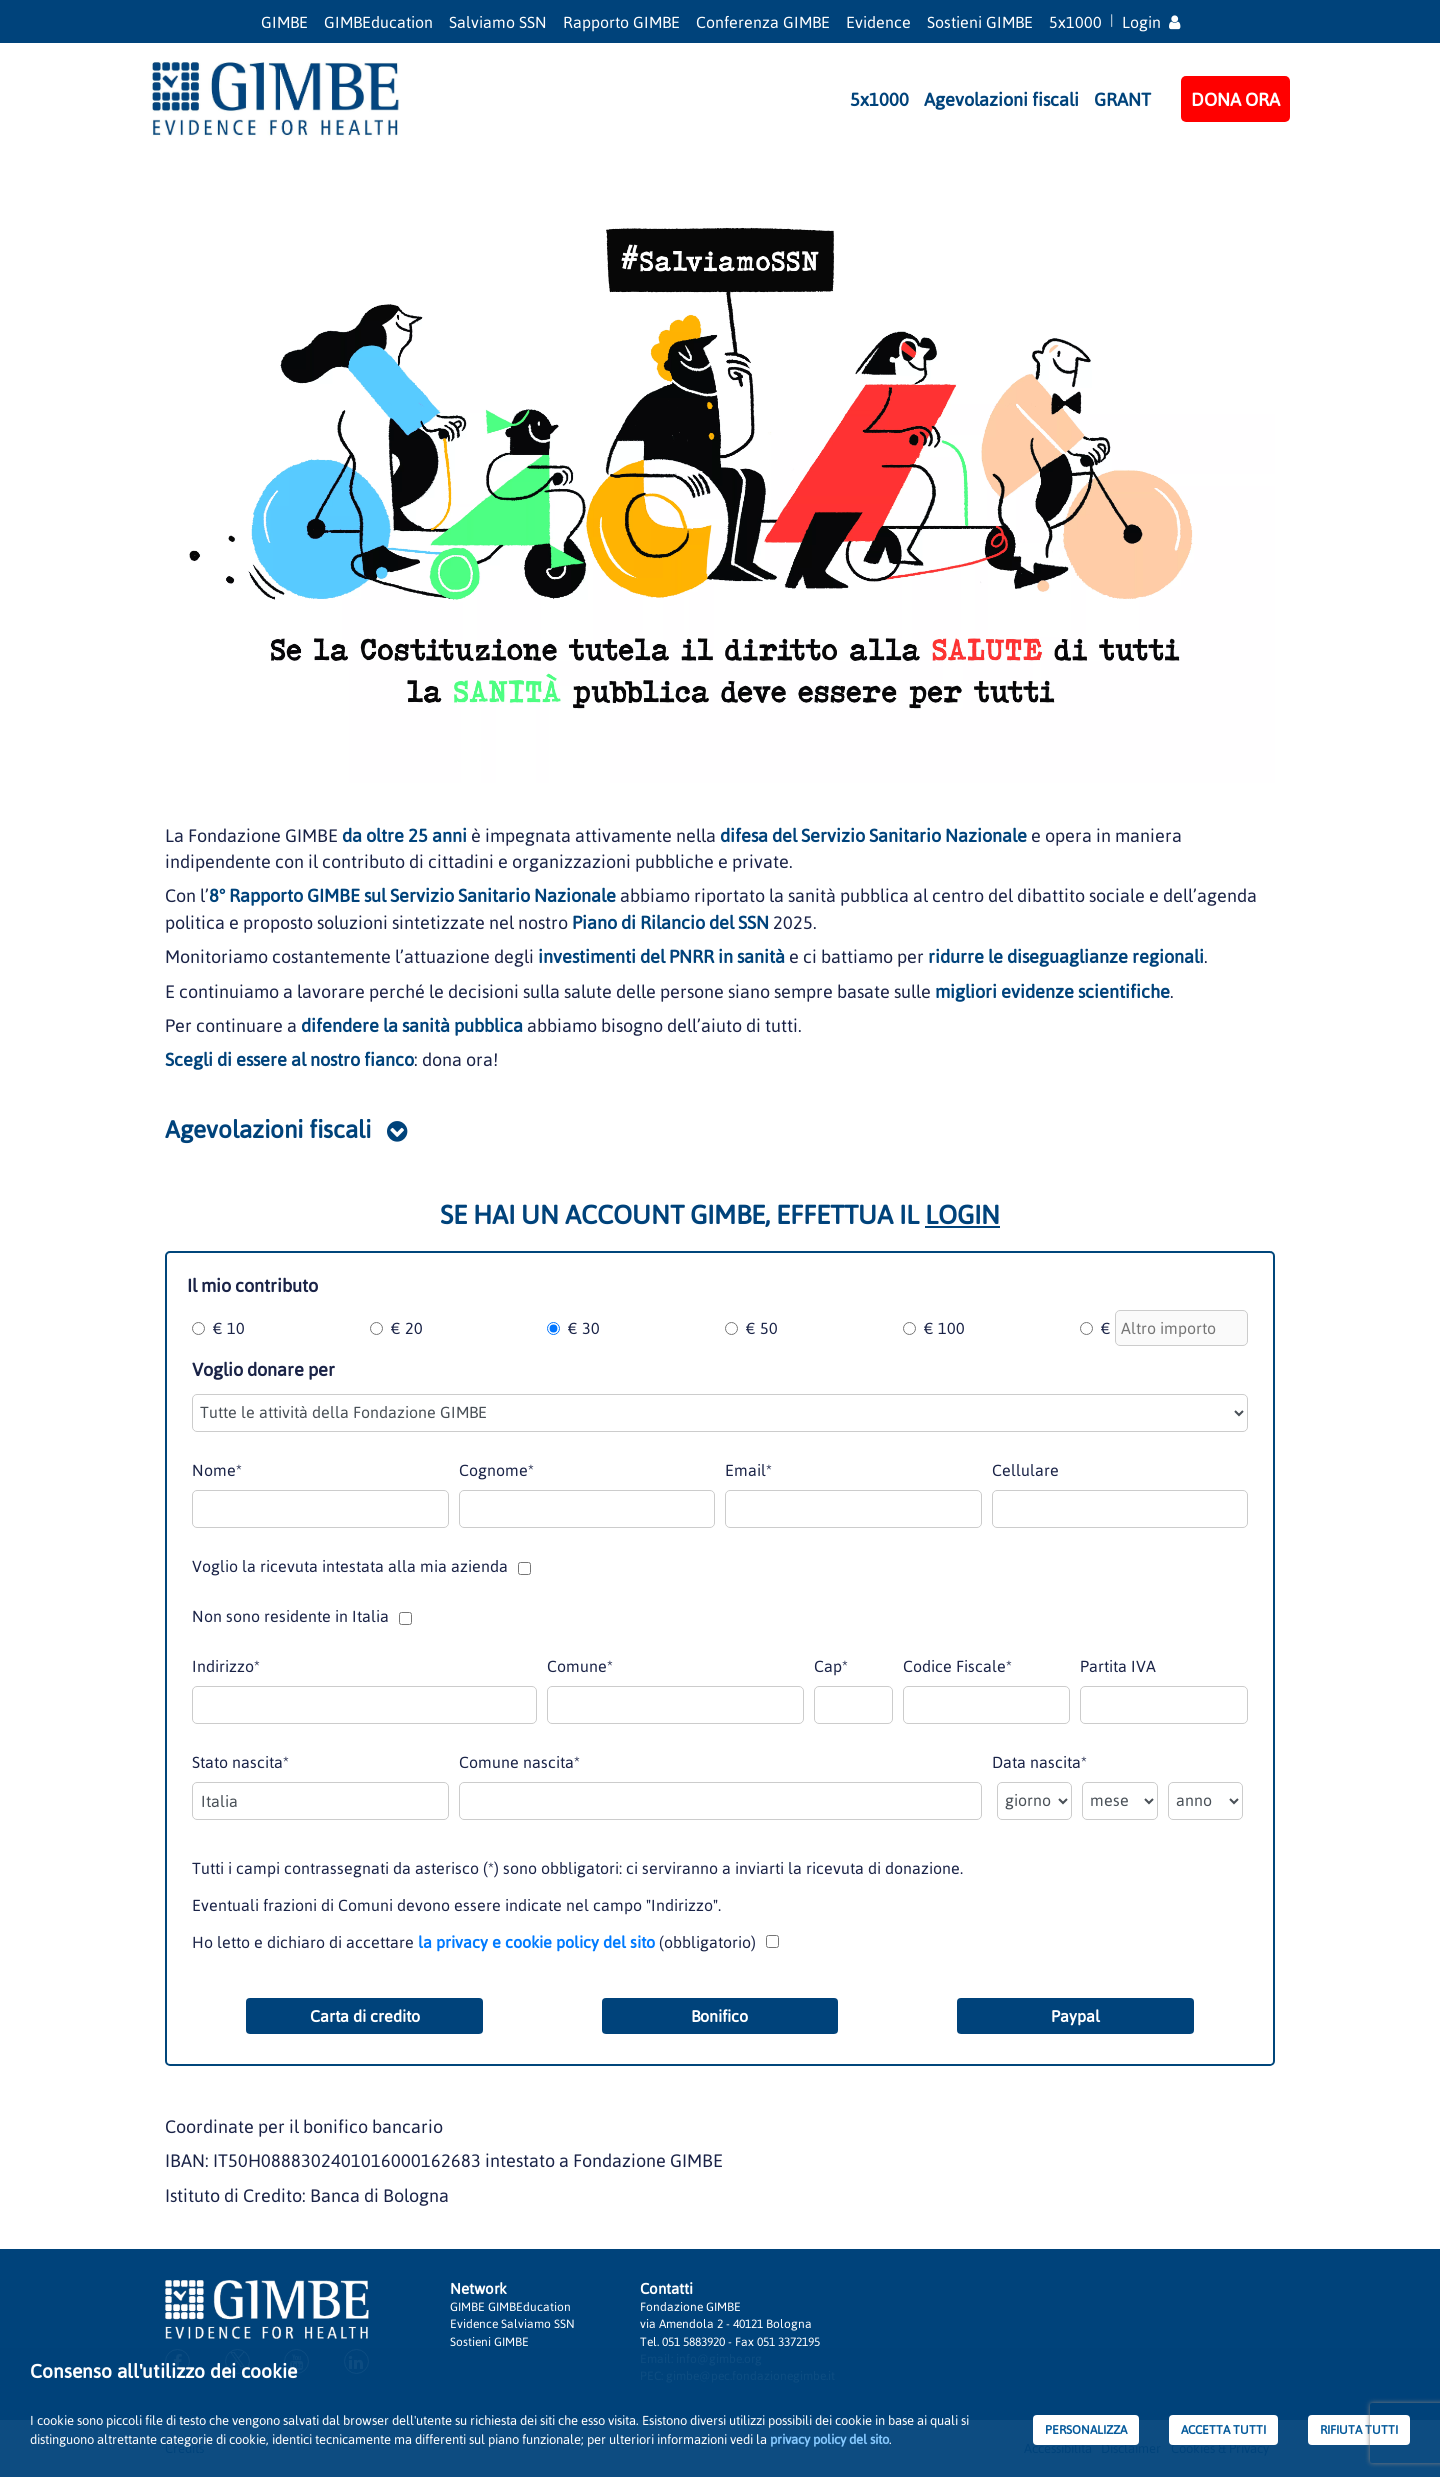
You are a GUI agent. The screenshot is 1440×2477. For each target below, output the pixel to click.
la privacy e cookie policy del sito (536, 1942)
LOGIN (962, 1214)
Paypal (1075, 2016)
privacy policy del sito (829, 2439)
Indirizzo (226, 1666)
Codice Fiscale (957, 1666)
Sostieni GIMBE (980, 22)
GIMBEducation (378, 22)
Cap (831, 1666)
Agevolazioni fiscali (1001, 99)
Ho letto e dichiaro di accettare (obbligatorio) (474, 1942)
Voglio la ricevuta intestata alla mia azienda (350, 1566)
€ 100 (944, 1328)
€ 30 (584, 1328)
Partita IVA (1118, 1666)
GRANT (1122, 99)
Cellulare (1025, 1470)
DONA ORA (1235, 99)
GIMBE (284, 22)
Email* (748, 1470)
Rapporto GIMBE (621, 22)
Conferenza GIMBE (763, 22)
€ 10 (229, 1328)
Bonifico (719, 2016)
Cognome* (496, 1470)
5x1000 (1075, 22)
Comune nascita (519, 1762)
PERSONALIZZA (1086, 2430)
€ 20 (407, 1328)
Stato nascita (240, 1762)
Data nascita (1039, 1762)
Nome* (217, 1470)
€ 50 (762, 1328)
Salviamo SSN (498, 22)
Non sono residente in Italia (290, 1616)
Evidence (878, 22)
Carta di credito (365, 2016)
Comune (580, 1666)
